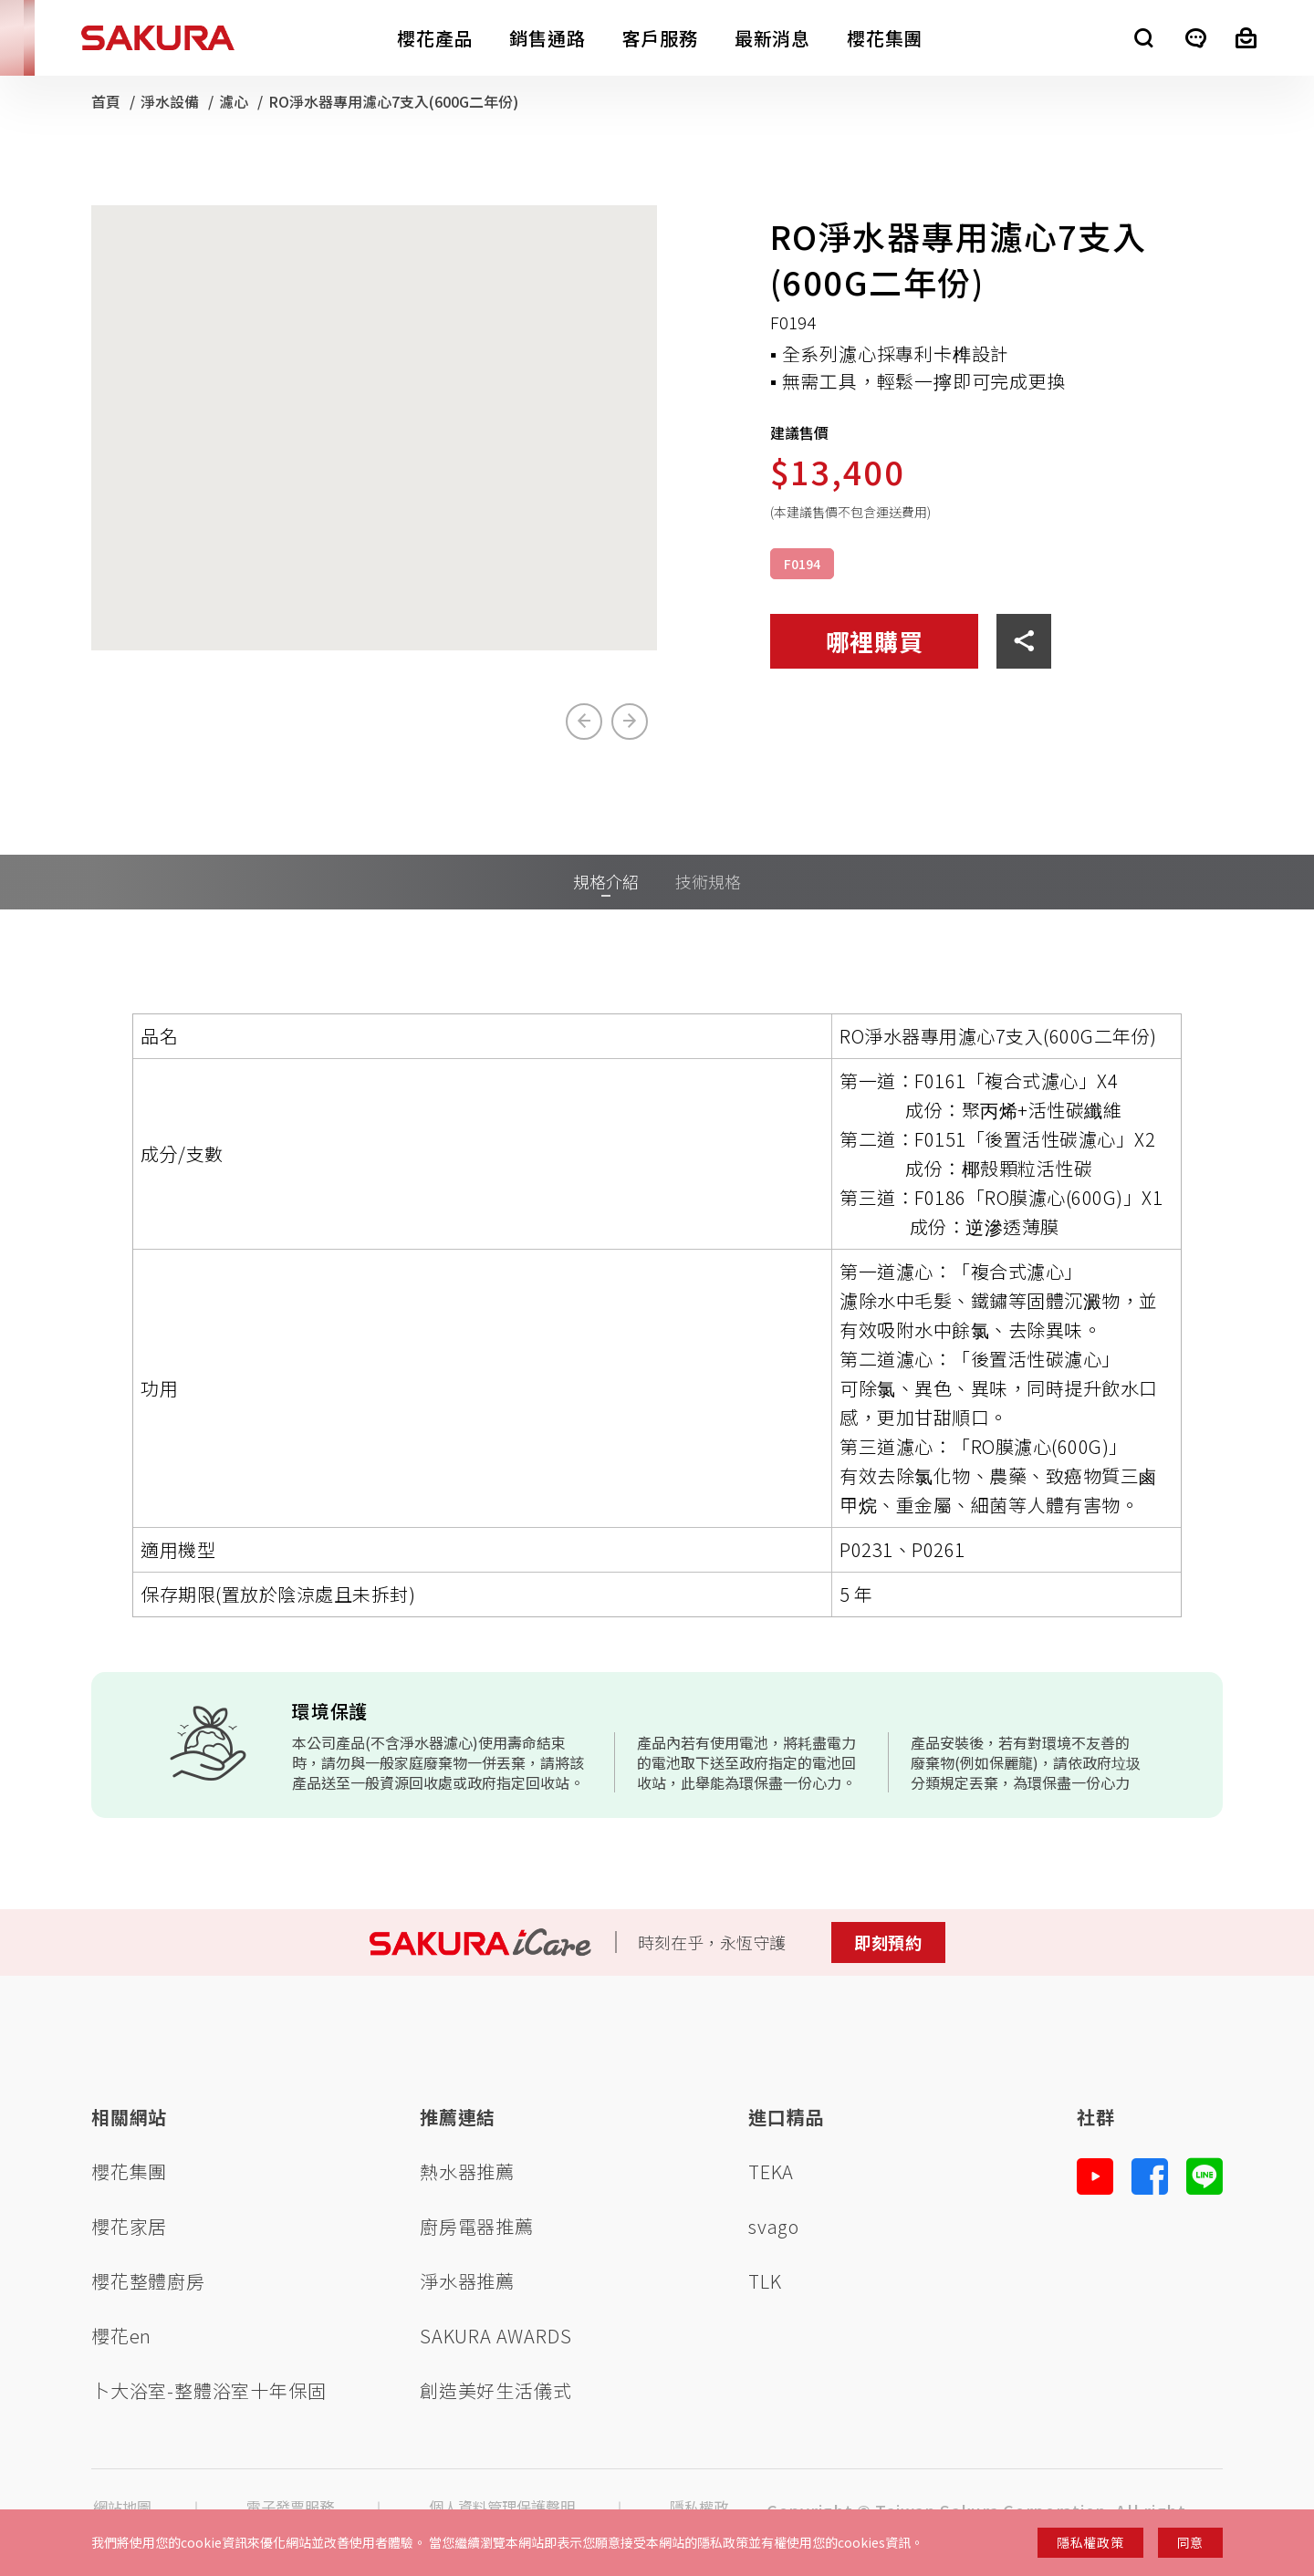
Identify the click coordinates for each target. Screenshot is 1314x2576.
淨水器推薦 (467, 2281)
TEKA (771, 2171)
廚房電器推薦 (477, 2226)
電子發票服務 (290, 2507)
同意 (1190, 2542)
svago (773, 2226)
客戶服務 (660, 38)
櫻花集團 (885, 38)
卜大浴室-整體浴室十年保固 (208, 2390)
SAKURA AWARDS (495, 2335)
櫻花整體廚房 (148, 2281)
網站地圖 (122, 2507)
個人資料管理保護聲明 (502, 2507)
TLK (764, 2281)
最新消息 (772, 38)
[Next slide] (629, 721)
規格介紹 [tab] (606, 881)
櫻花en (121, 2335)
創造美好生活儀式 (495, 2390)
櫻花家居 (129, 2226)
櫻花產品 (435, 38)
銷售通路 (547, 38)
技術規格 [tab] (708, 881)
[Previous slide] (584, 721)
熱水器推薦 (467, 2171)
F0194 (802, 564)
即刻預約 (888, 1942)
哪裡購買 (874, 641)
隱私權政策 (1090, 2542)
